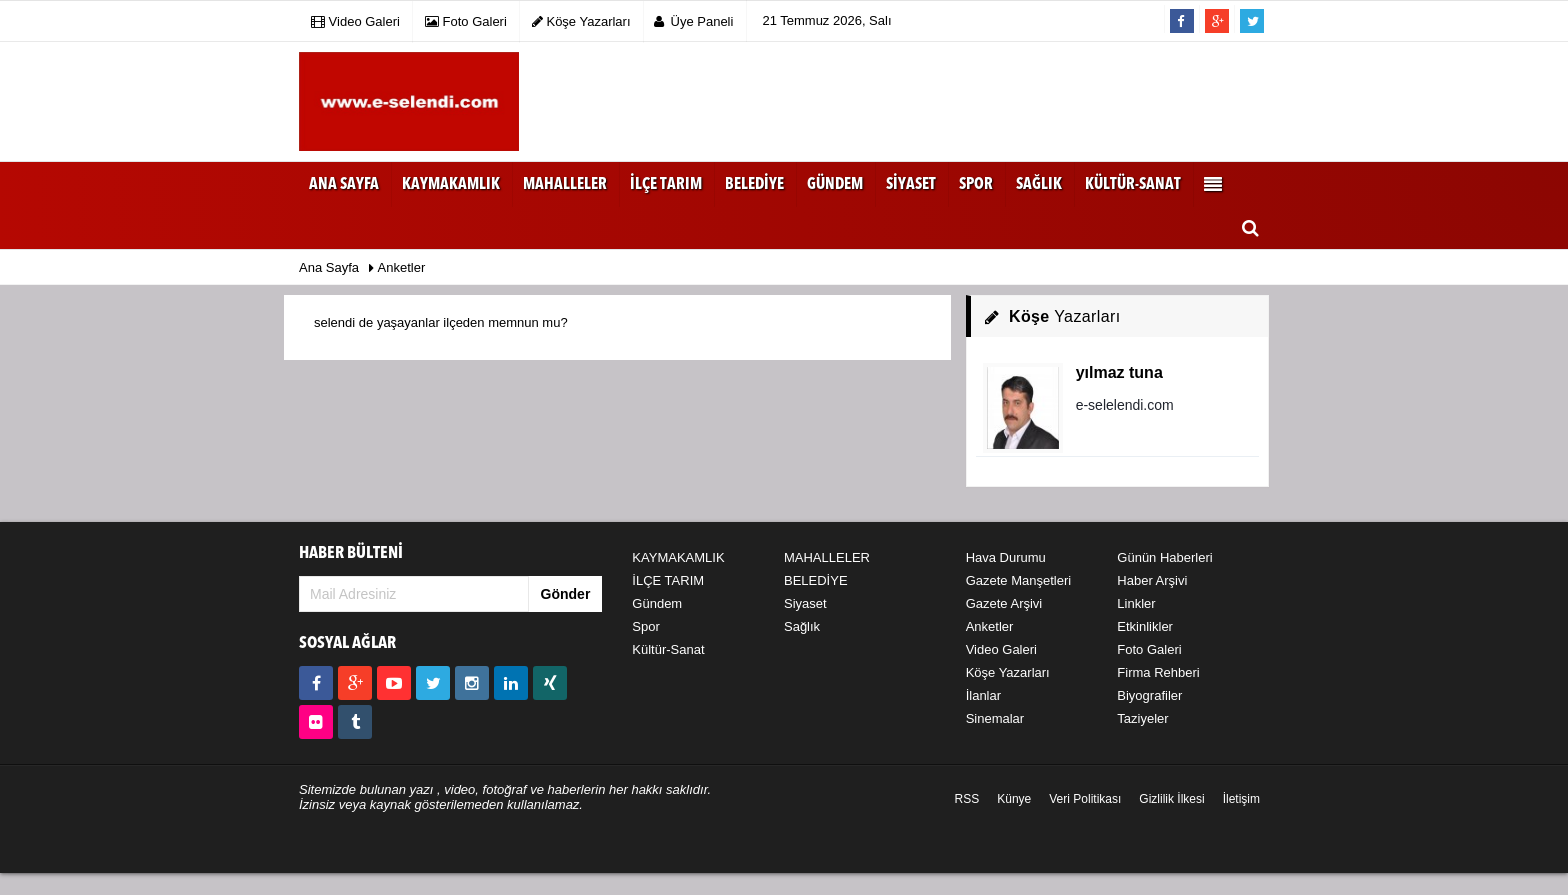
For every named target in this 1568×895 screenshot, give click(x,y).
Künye (1014, 799)
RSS (967, 799)
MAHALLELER (827, 557)
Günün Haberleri (1164, 557)
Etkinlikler (1145, 626)
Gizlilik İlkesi (1171, 799)
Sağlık (802, 626)
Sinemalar (995, 718)
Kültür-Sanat (668, 649)
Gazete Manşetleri (1019, 580)
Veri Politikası (1085, 799)
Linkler (1136, 603)
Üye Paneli (694, 21)
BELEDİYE (816, 580)
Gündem (657, 603)
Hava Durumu (1006, 557)
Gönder (566, 594)
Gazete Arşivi (1004, 603)
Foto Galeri (1149, 649)
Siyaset (805, 603)
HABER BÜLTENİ (351, 553)
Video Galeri (1001, 649)
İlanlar (983, 695)
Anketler (990, 626)
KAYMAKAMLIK (678, 557)
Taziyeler (1142, 718)
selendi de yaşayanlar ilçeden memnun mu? (441, 322)
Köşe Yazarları (1008, 672)
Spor (645, 626)
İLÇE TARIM (668, 580)
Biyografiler (1149, 695)
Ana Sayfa (344, 185)
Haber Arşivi (1152, 580)
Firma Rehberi (1158, 672)
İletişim (1241, 799)
